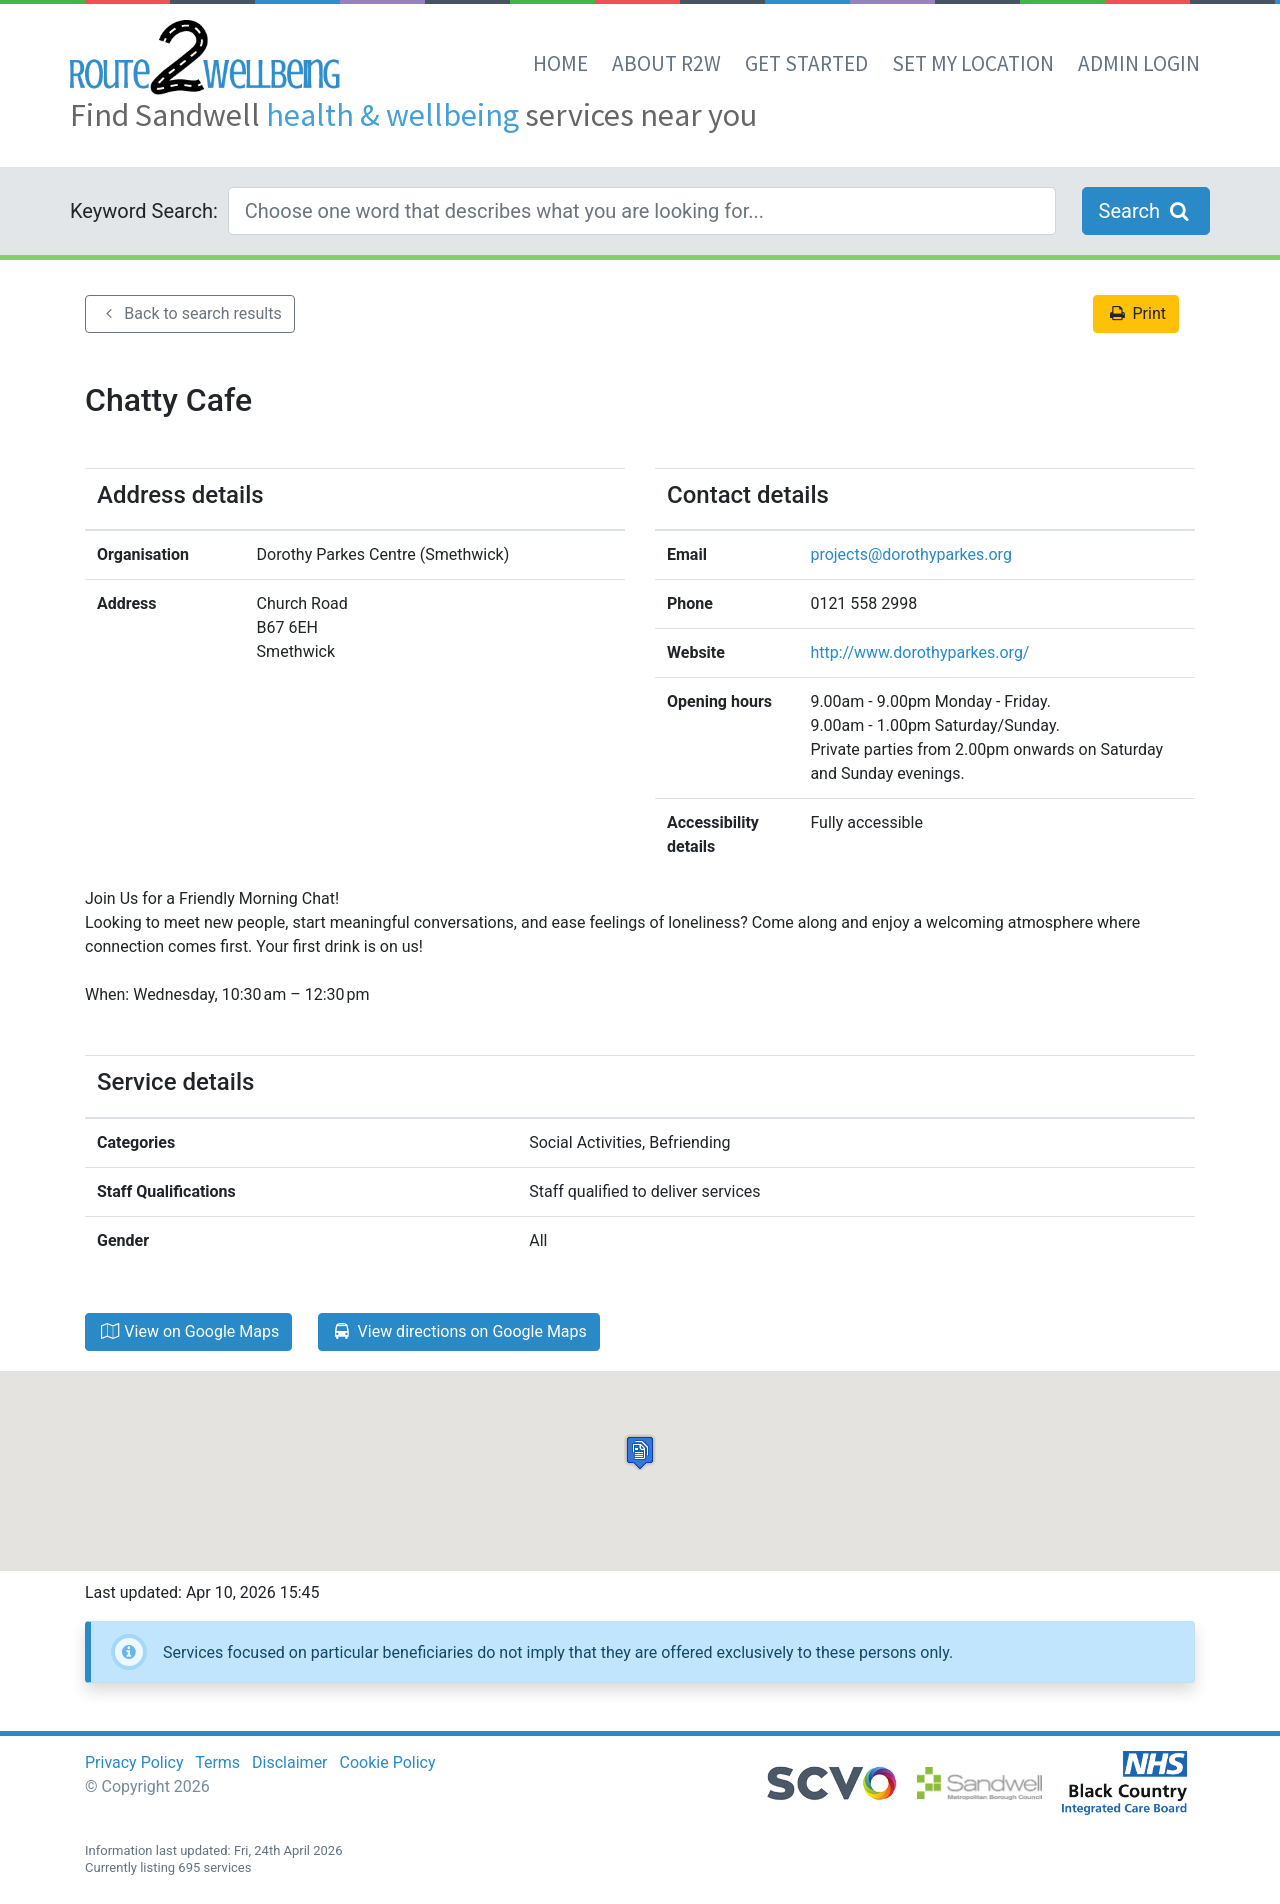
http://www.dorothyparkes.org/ (919, 652)
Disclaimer (289, 1762)
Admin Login (1139, 63)
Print (1136, 313)
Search (1146, 211)
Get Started (806, 63)
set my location (973, 63)
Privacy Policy (134, 1762)
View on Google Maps (188, 1331)
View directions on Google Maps (459, 1331)
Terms (217, 1762)
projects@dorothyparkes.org (910, 554)
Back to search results (190, 313)
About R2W (666, 63)
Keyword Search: (144, 211)
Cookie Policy (388, 1762)
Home (560, 63)
